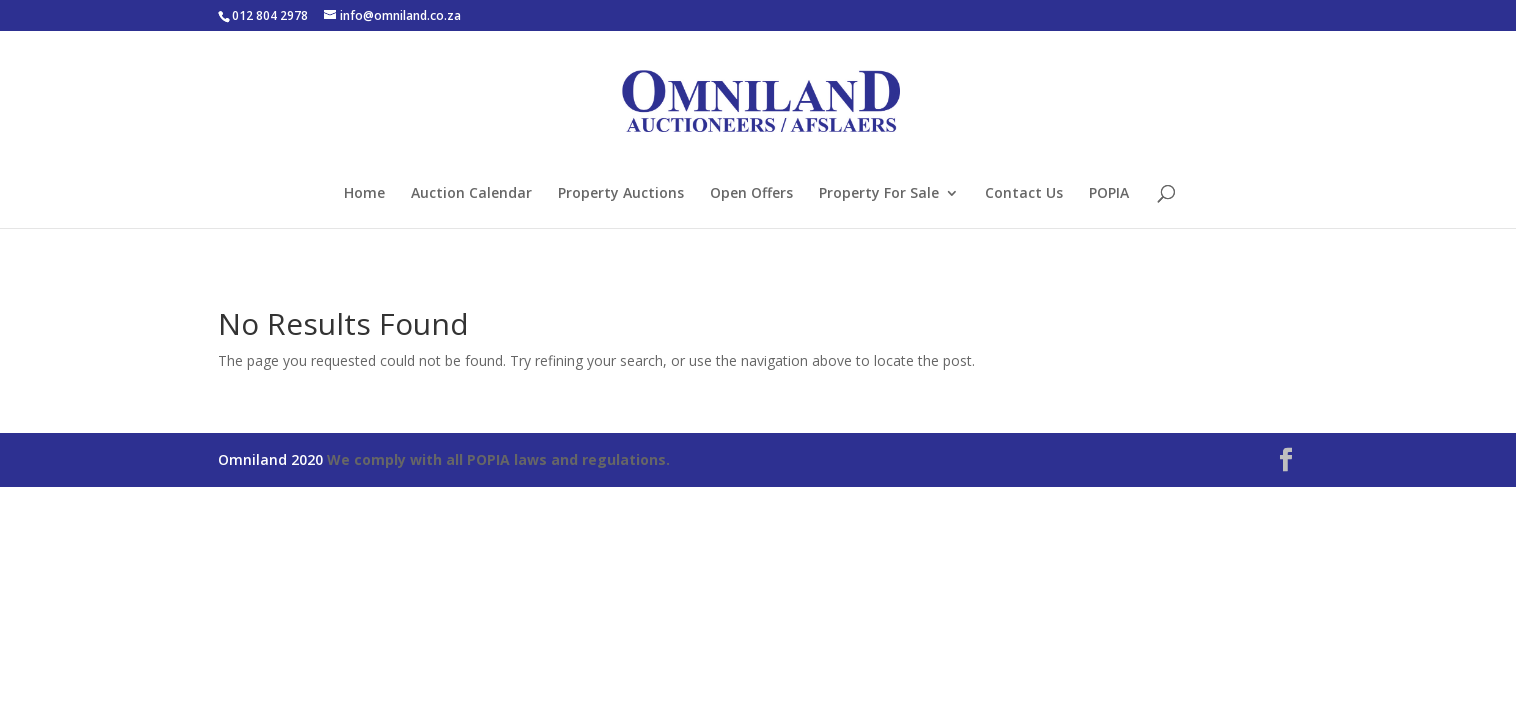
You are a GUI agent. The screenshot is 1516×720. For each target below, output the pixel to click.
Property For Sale (879, 194)
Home (364, 194)
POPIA (1109, 194)
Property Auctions (621, 194)
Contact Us (1024, 194)
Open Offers (751, 194)
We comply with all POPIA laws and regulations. (498, 459)
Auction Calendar (471, 194)
